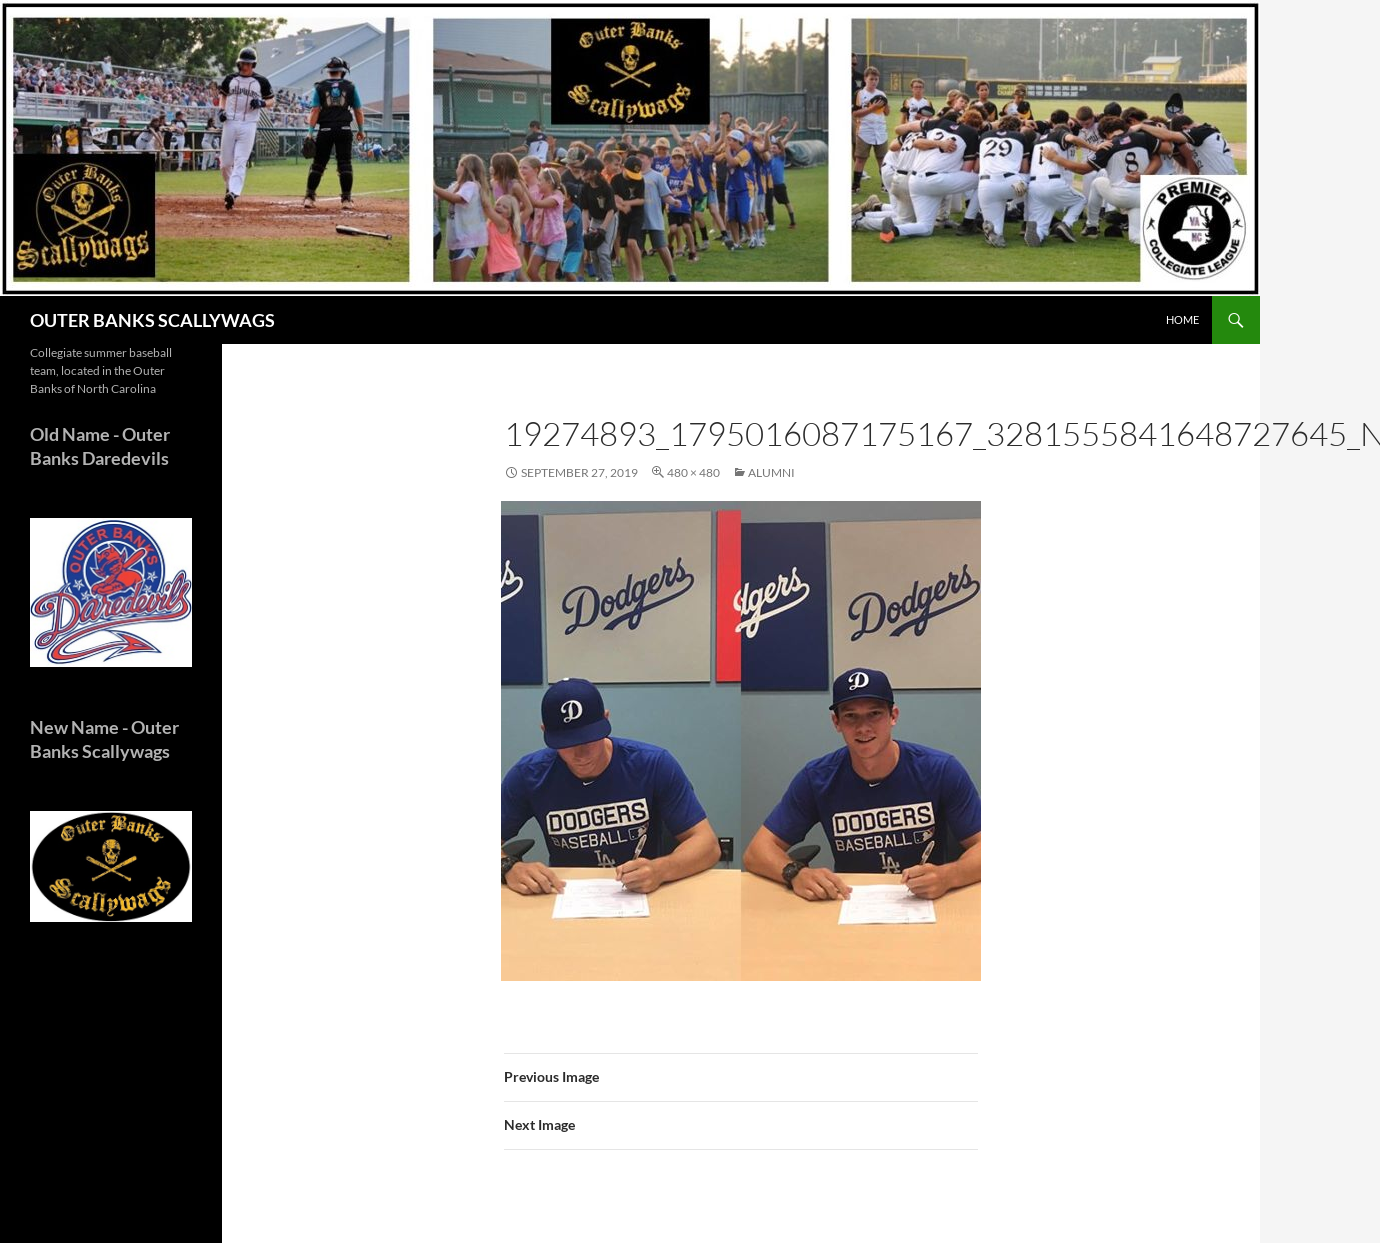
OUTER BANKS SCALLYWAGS (152, 320)
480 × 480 (693, 472)
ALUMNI (771, 472)
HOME (1182, 319)
